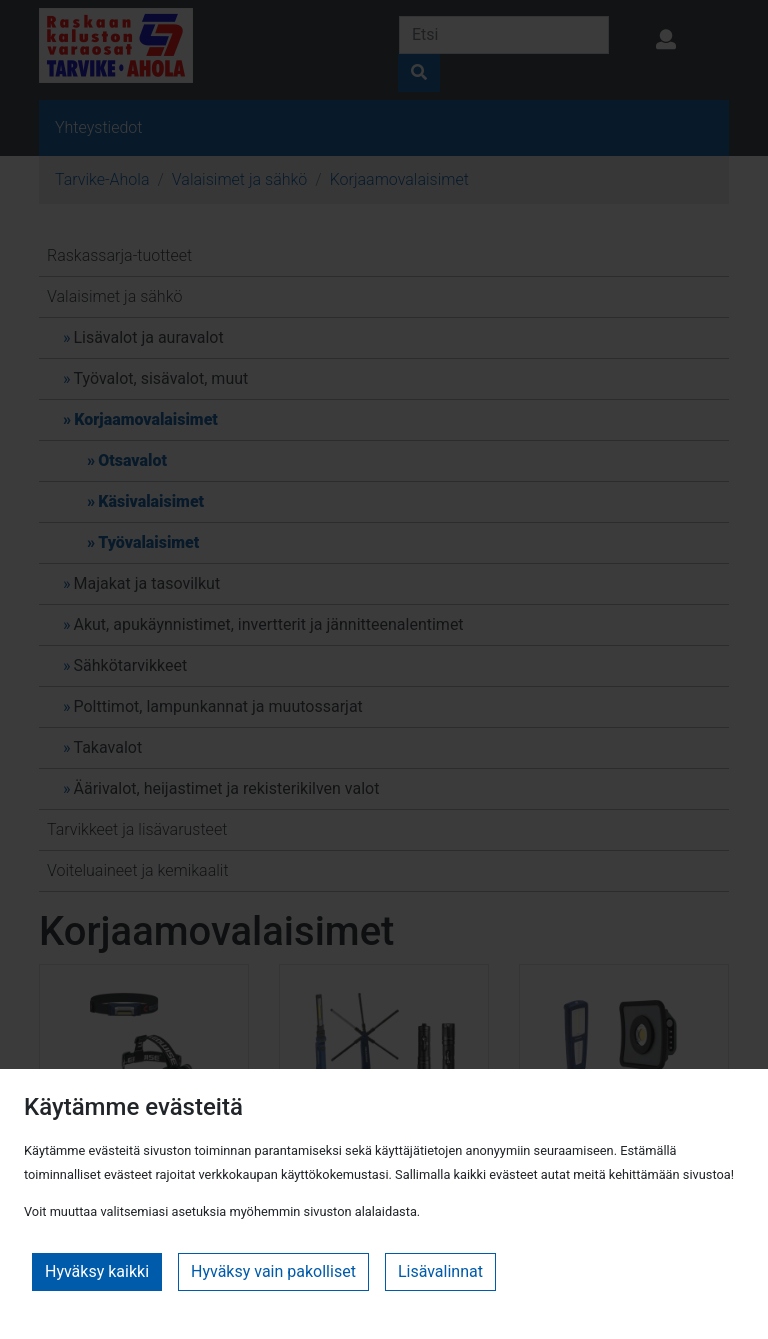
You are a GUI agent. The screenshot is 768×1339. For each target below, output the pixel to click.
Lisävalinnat (440, 1271)
